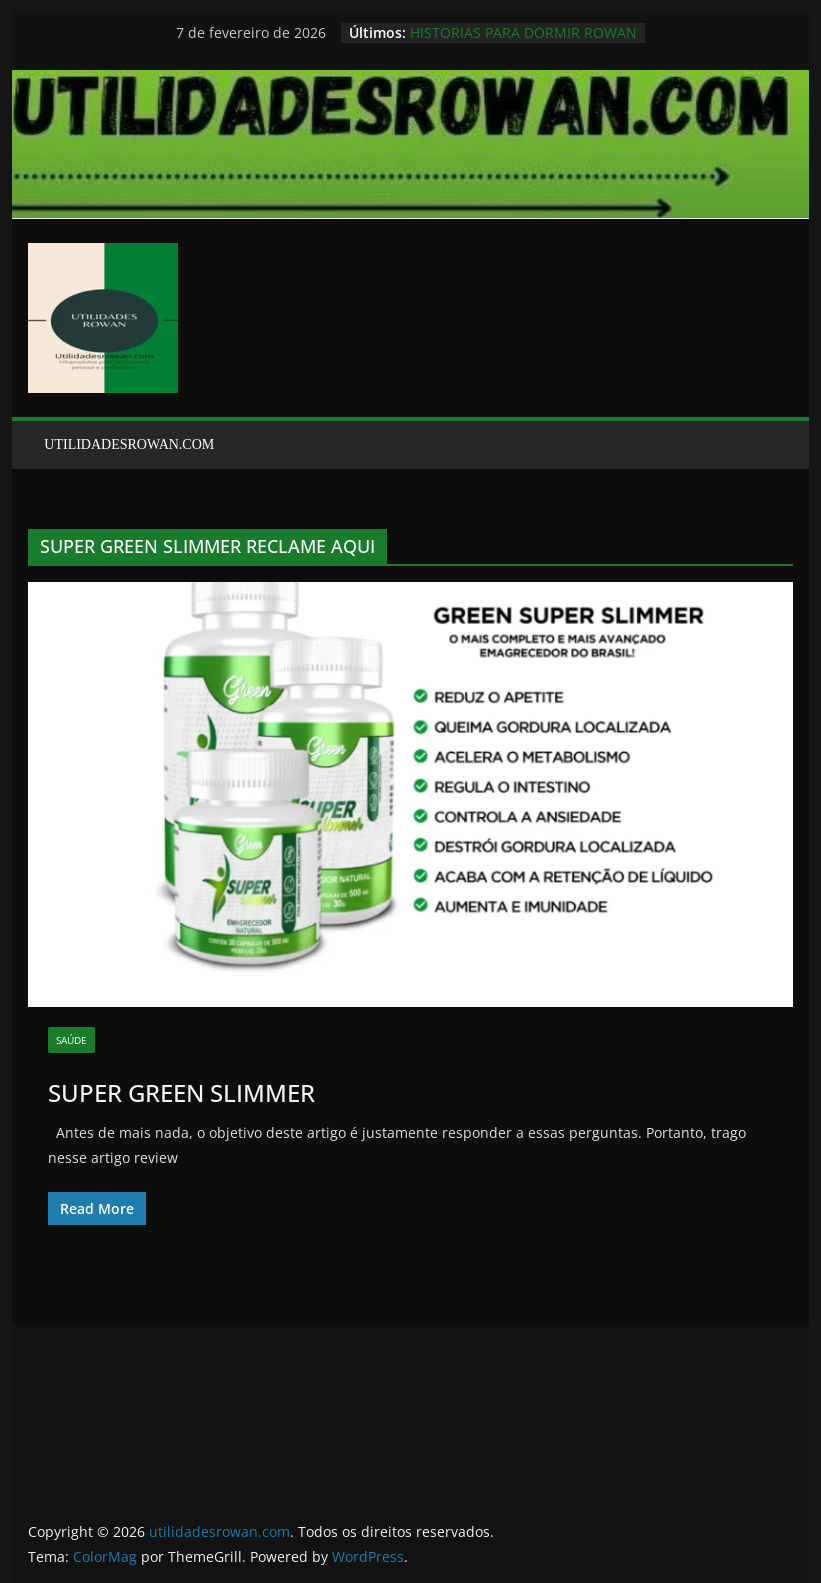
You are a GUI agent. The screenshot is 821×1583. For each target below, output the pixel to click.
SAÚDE (71, 1040)
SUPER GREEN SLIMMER (181, 1092)
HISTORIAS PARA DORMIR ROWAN (523, 32)
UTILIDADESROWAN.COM (129, 444)
